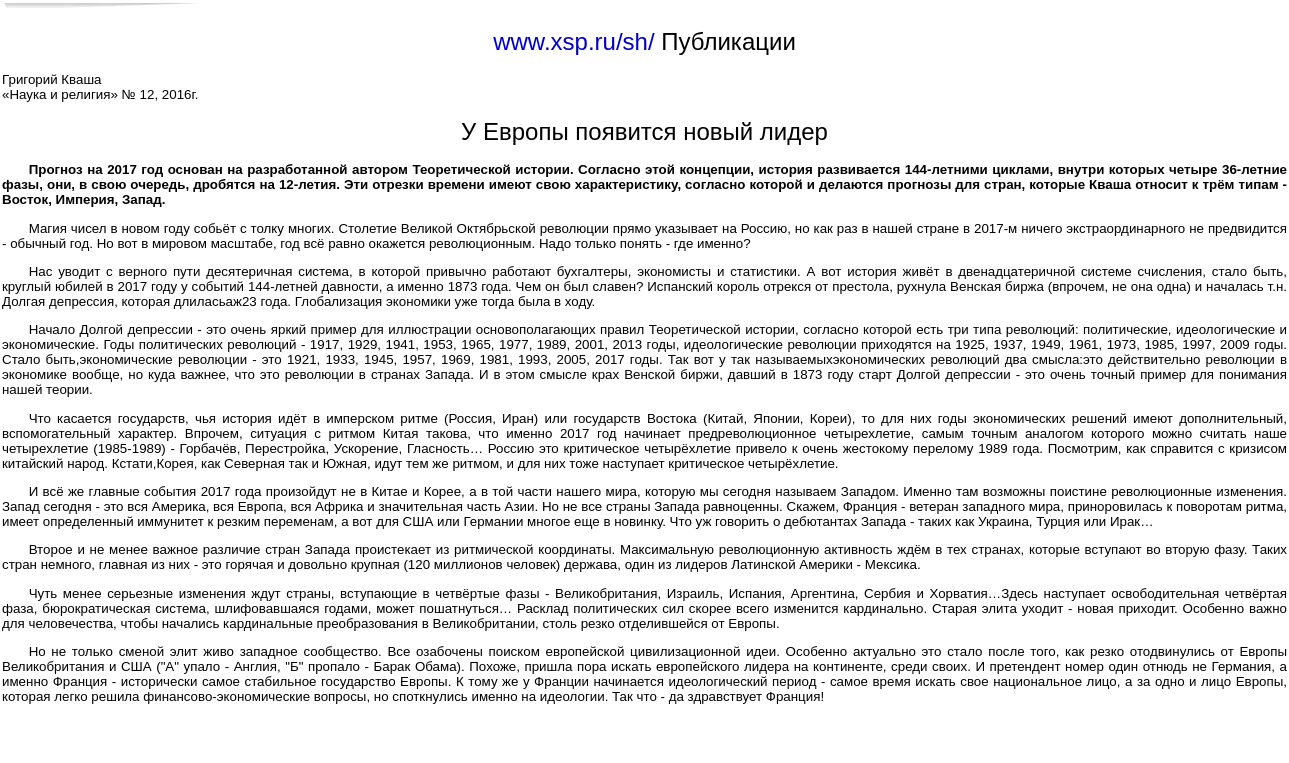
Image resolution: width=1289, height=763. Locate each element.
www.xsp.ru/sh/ (573, 41)
